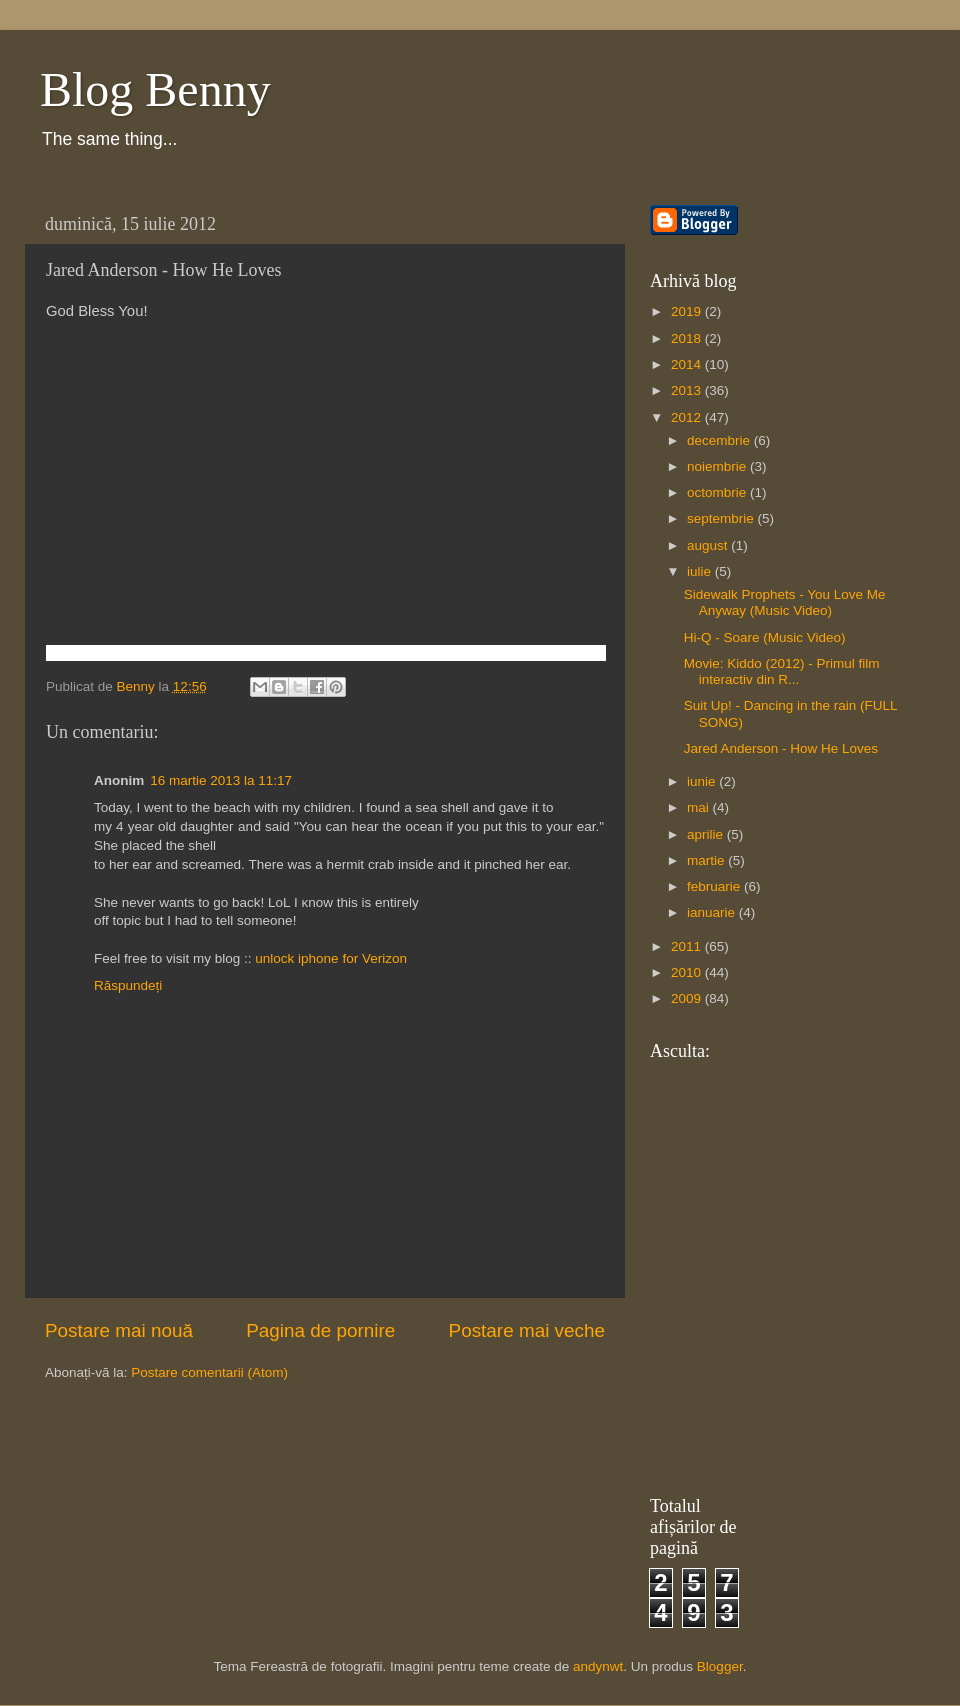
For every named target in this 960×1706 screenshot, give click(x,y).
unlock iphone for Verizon (331, 958)
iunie (703, 781)
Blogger (720, 1666)
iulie (701, 571)
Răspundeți (128, 985)
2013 (688, 390)
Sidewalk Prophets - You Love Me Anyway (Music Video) (785, 602)
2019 (688, 311)
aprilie (707, 834)
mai (700, 807)
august (709, 545)
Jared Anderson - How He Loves (781, 748)
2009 (688, 998)
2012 (688, 417)
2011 (688, 946)
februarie (715, 886)
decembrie (720, 440)
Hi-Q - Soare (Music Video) (765, 637)
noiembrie (718, 466)
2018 (688, 338)
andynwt (598, 1666)
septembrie (722, 518)
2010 (688, 972)
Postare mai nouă (119, 1330)
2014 (688, 364)
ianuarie (713, 912)
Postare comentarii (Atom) (209, 1372)
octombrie (718, 492)
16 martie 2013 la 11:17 (221, 780)
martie (707, 860)
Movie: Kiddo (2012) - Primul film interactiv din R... (782, 671)
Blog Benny (155, 89)
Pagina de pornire (320, 1330)
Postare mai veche (527, 1330)
